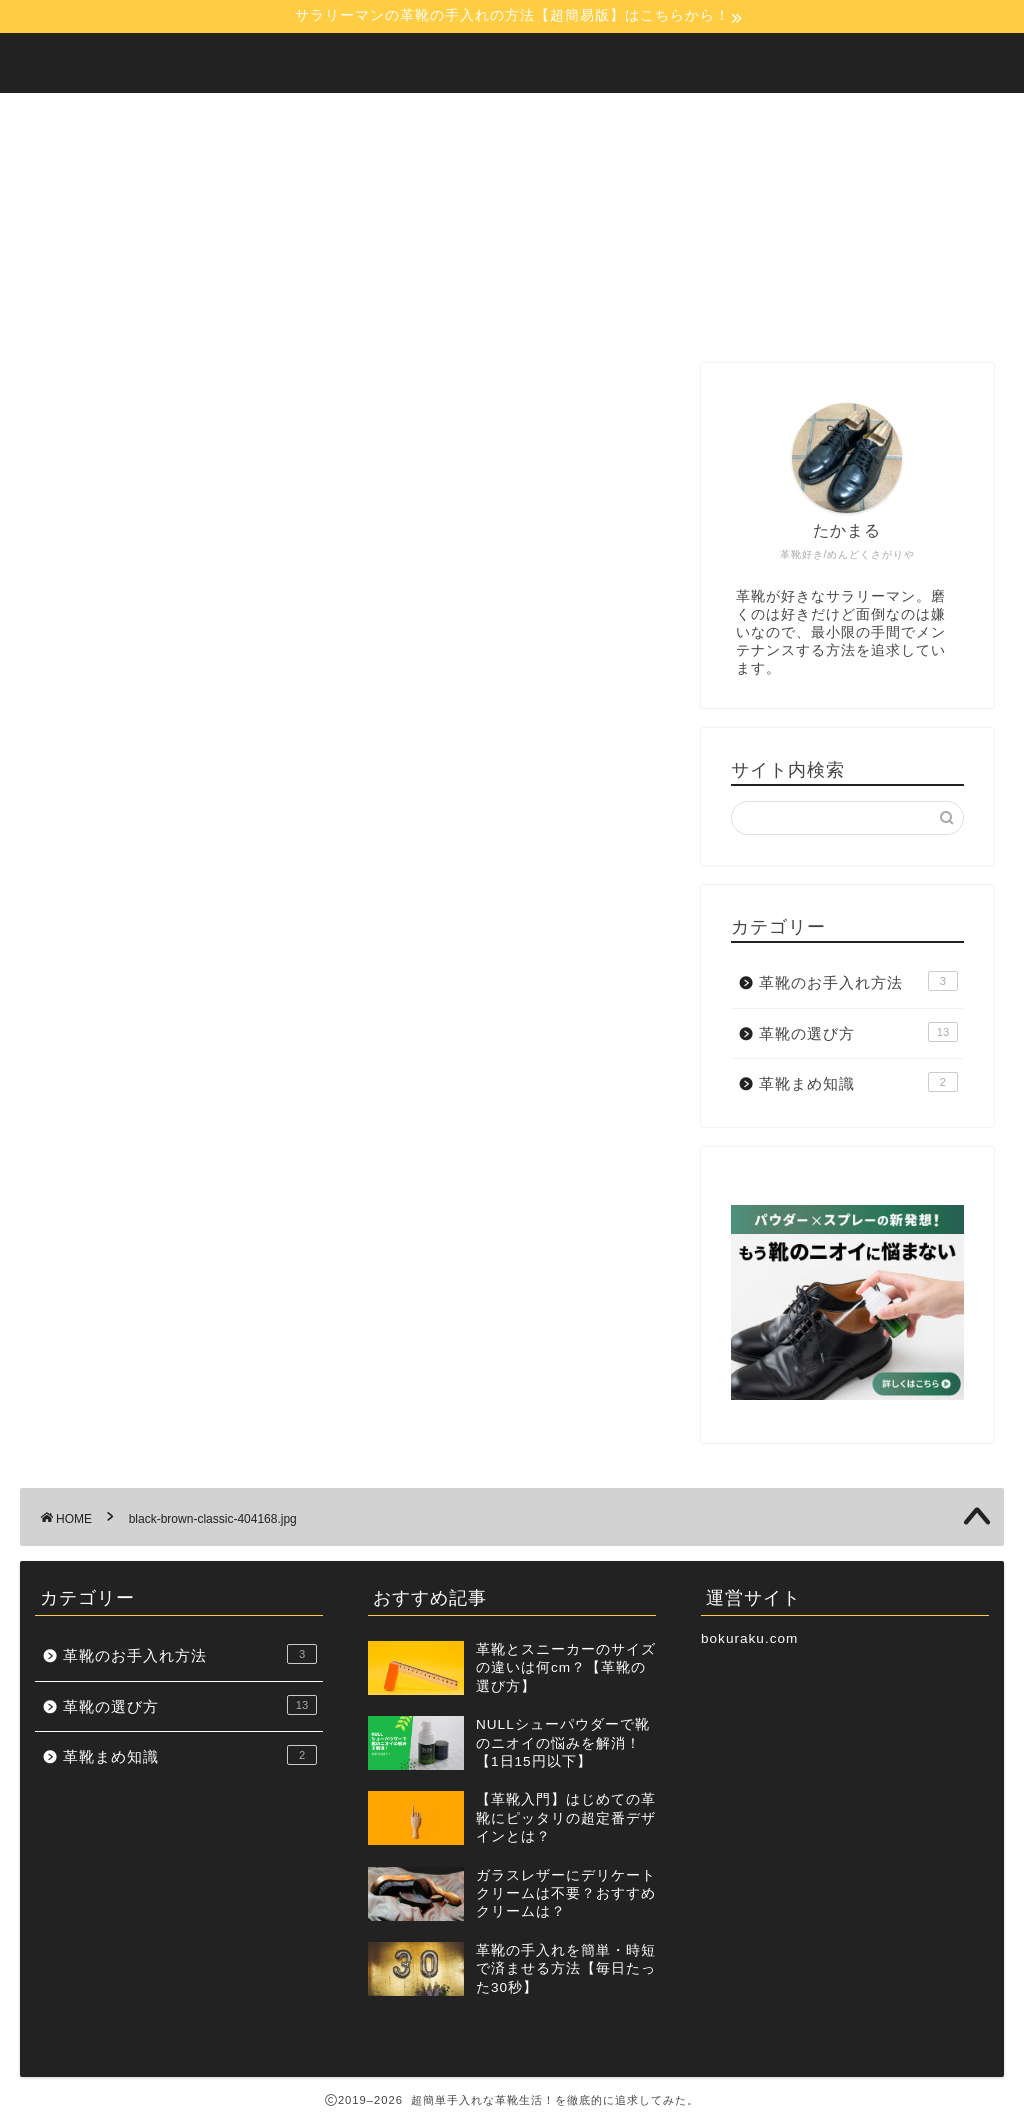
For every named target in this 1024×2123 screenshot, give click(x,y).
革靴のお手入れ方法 (858, 981)
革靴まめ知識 (858, 1082)
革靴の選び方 (858, 1032)
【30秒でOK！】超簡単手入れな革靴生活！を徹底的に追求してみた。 (512, 61)
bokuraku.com (749, 1638)
